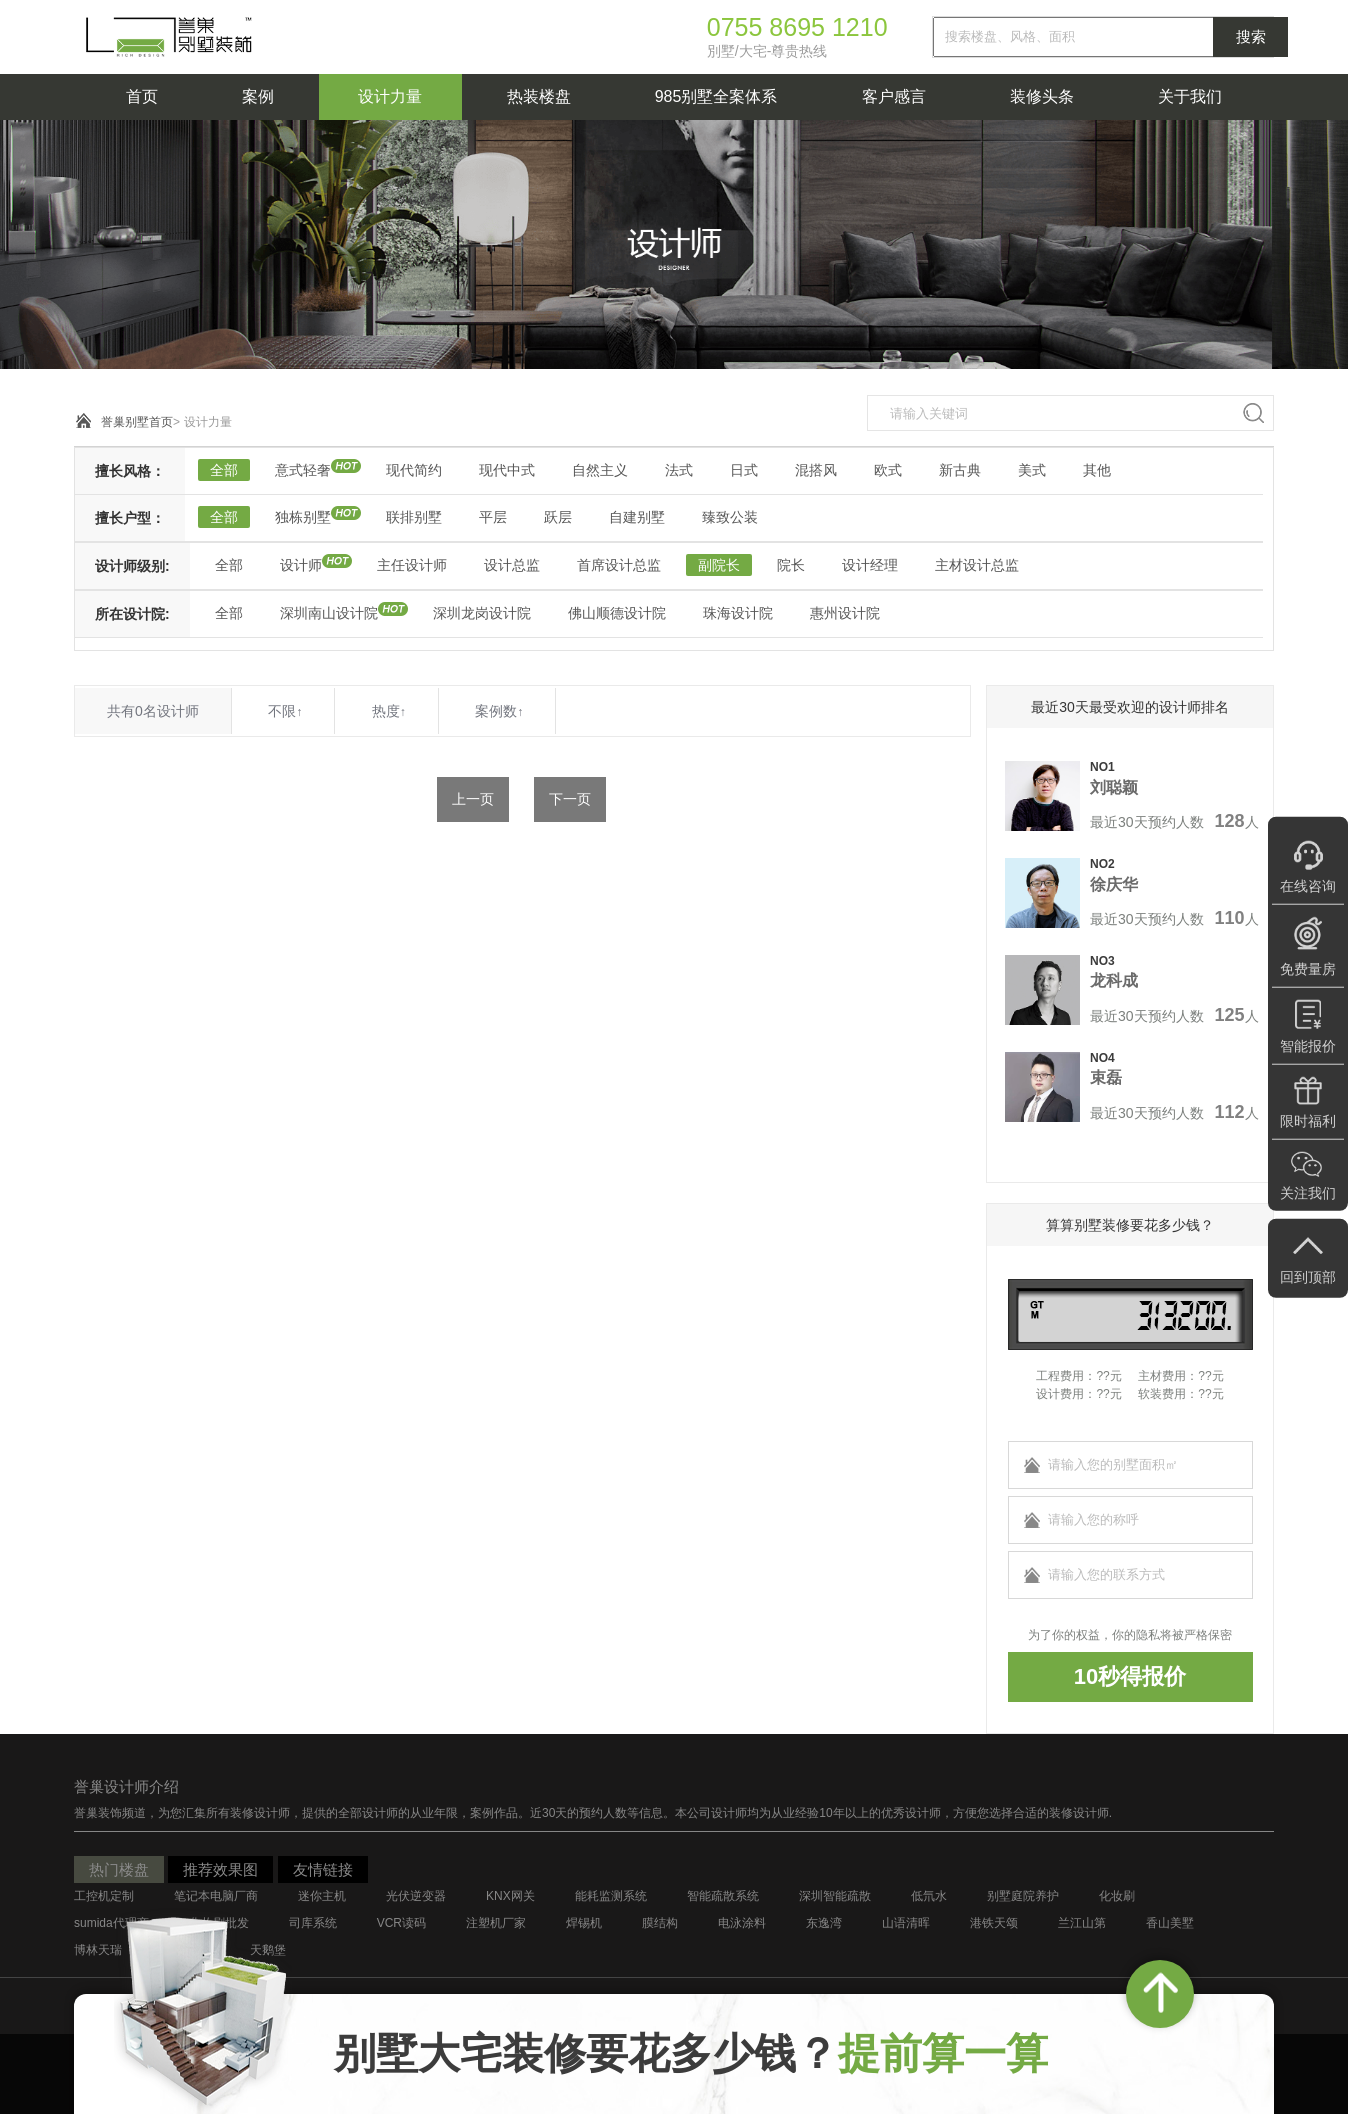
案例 (258, 96)
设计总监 (512, 565)
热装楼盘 (539, 96)
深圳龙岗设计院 (482, 613)
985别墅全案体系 (716, 96)
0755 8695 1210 (797, 27)
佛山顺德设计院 (617, 613)
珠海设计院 (738, 613)
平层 (493, 517)
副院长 (719, 565)
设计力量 (390, 96)
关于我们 (1190, 96)
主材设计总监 (977, 565)
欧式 (888, 470)
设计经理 (870, 565)
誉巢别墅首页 (137, 422)
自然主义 (600, 470)
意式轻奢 (303, 470)
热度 (389, 711)
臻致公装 (730, 517)
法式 (679, 470)
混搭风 (816, 470)
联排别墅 (414, 517)
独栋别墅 (303, 517)
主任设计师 (412, 565)
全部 (224, 470)
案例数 (499, 711)
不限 (285, 711)
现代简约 (414, 470)
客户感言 (894, 96)
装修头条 (1042, 96)
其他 (1097, 470)
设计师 (301, 565)
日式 (744, 470)
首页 (142, 96)
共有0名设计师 (153, 711)
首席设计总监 (619, 565)
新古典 (960, 470)
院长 (791, 565)
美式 (1032, 470)
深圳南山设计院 (329, 613)
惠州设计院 (845, 613)
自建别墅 (637, 517)
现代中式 (507, 470)
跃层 (558, 517)
